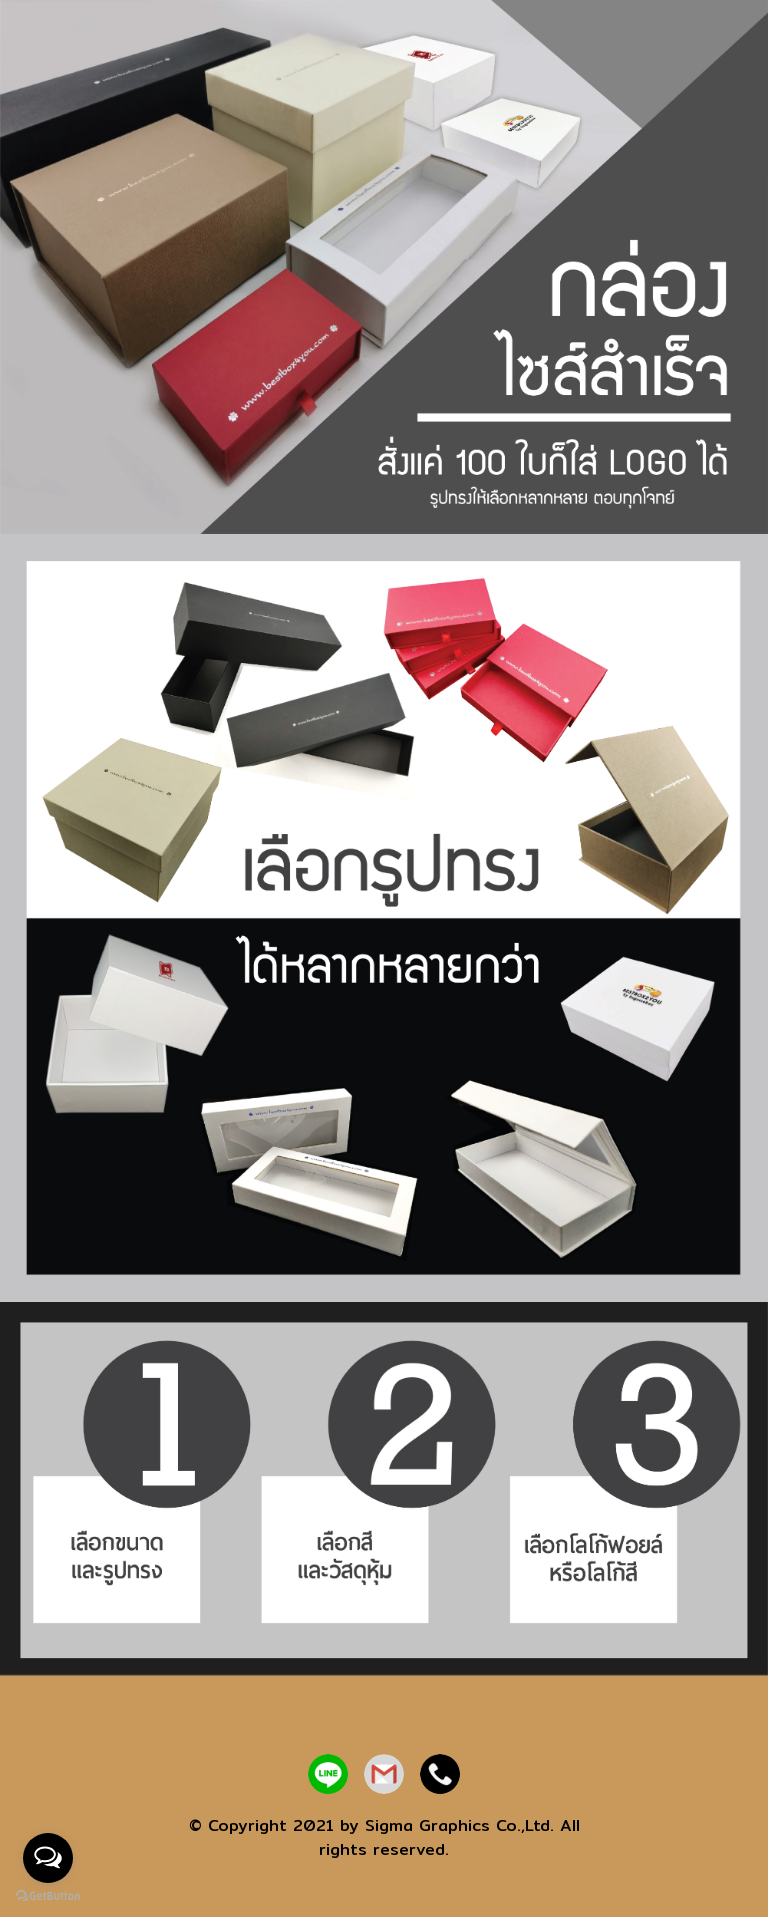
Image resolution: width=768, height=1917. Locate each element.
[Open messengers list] (48, 1858)
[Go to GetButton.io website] (48, 1896)
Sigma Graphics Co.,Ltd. (459, 1825)
